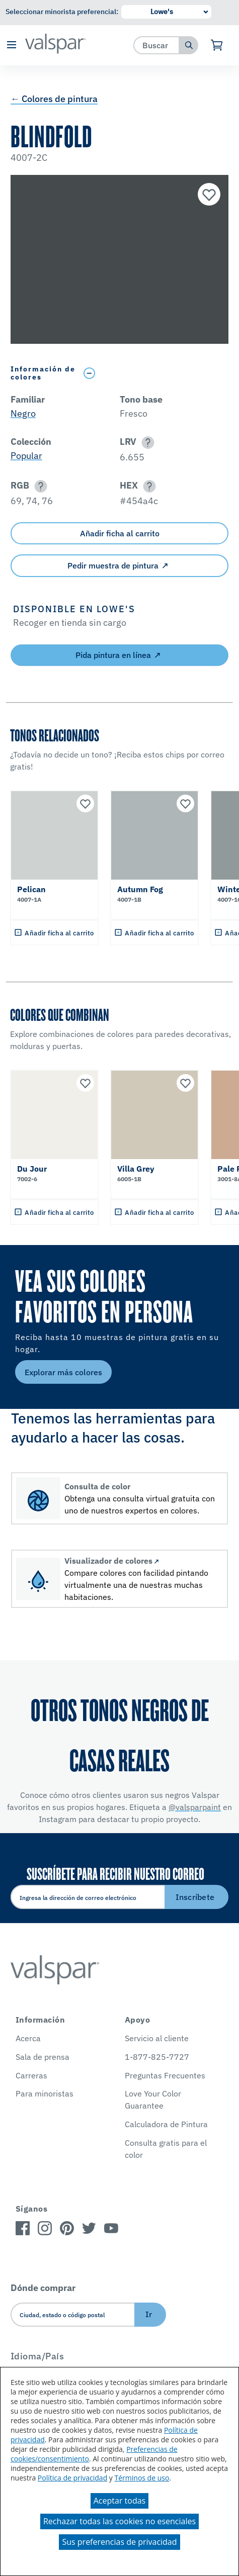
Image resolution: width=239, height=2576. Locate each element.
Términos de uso (142, 2478)
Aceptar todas (119, 2500)
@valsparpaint (195, 1807)
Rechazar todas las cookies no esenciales (119, 2521)
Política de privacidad (72, 2478)
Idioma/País (37, 2356)
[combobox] (156, 45)
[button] (11, 45)
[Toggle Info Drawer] (154, 373)
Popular (26, 455)
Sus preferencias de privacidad (119, 2541)
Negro (23, 413)
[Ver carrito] (217, 45)
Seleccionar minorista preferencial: (62, 11)
